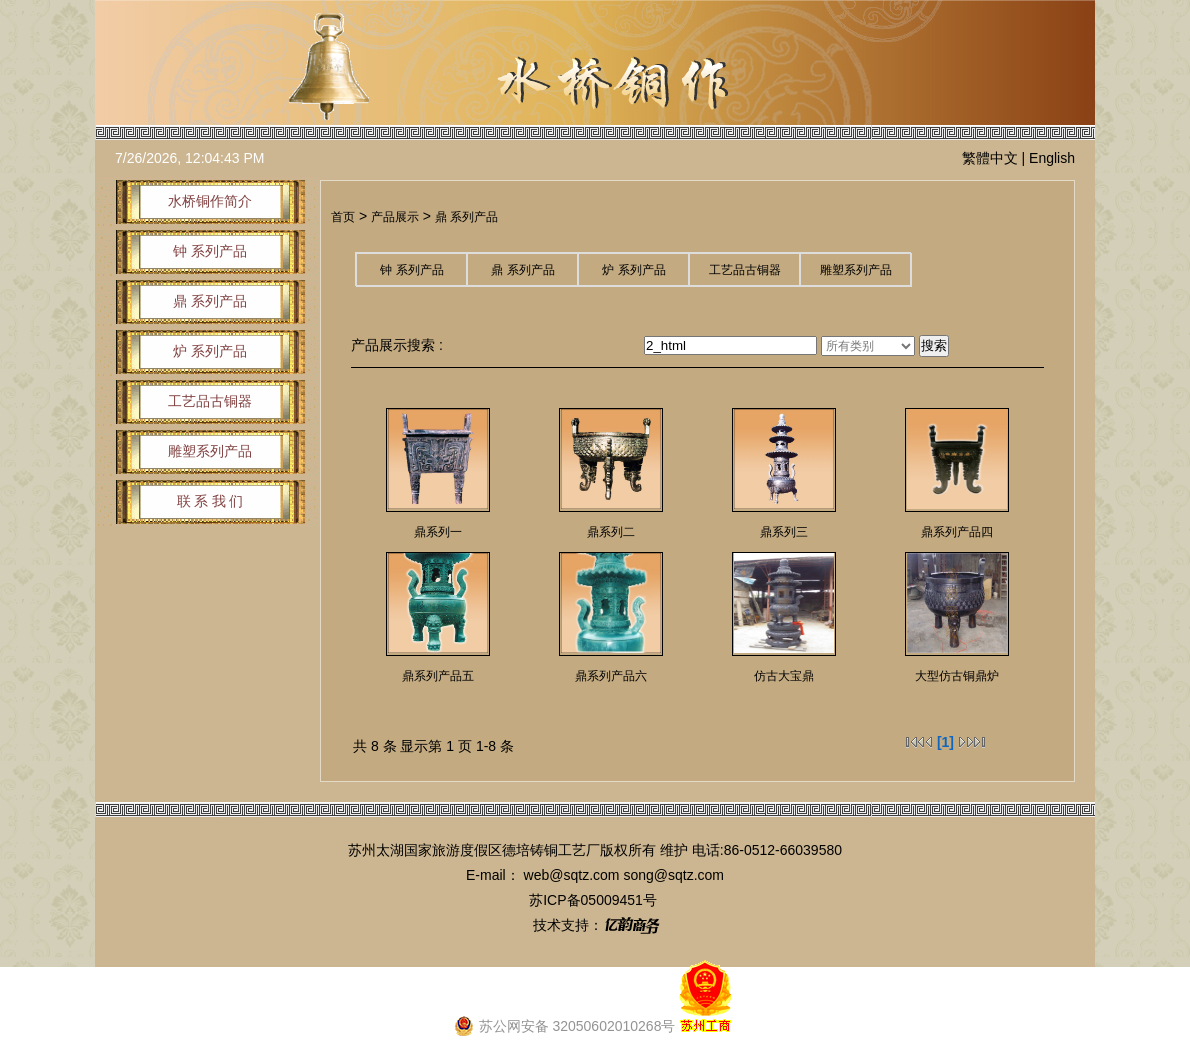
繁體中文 (990, 158)
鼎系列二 (611, 532)
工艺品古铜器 (745, 270)
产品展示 (395, 217)
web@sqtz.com (572, 875)
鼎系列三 (784, 532)
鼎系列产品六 (611, 676)
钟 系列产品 (411, 270)
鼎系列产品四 (957, 532)
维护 (674, 850)
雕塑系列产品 (856, 270)
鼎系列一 (438, 532)
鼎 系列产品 (466, 217)
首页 (343, 217)
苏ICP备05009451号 (593, 900)
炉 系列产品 (633, 270)
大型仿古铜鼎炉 (957, 676)
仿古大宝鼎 (784, 676)
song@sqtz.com (673, 875)
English (1052, 158)
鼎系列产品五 (438, 676)
